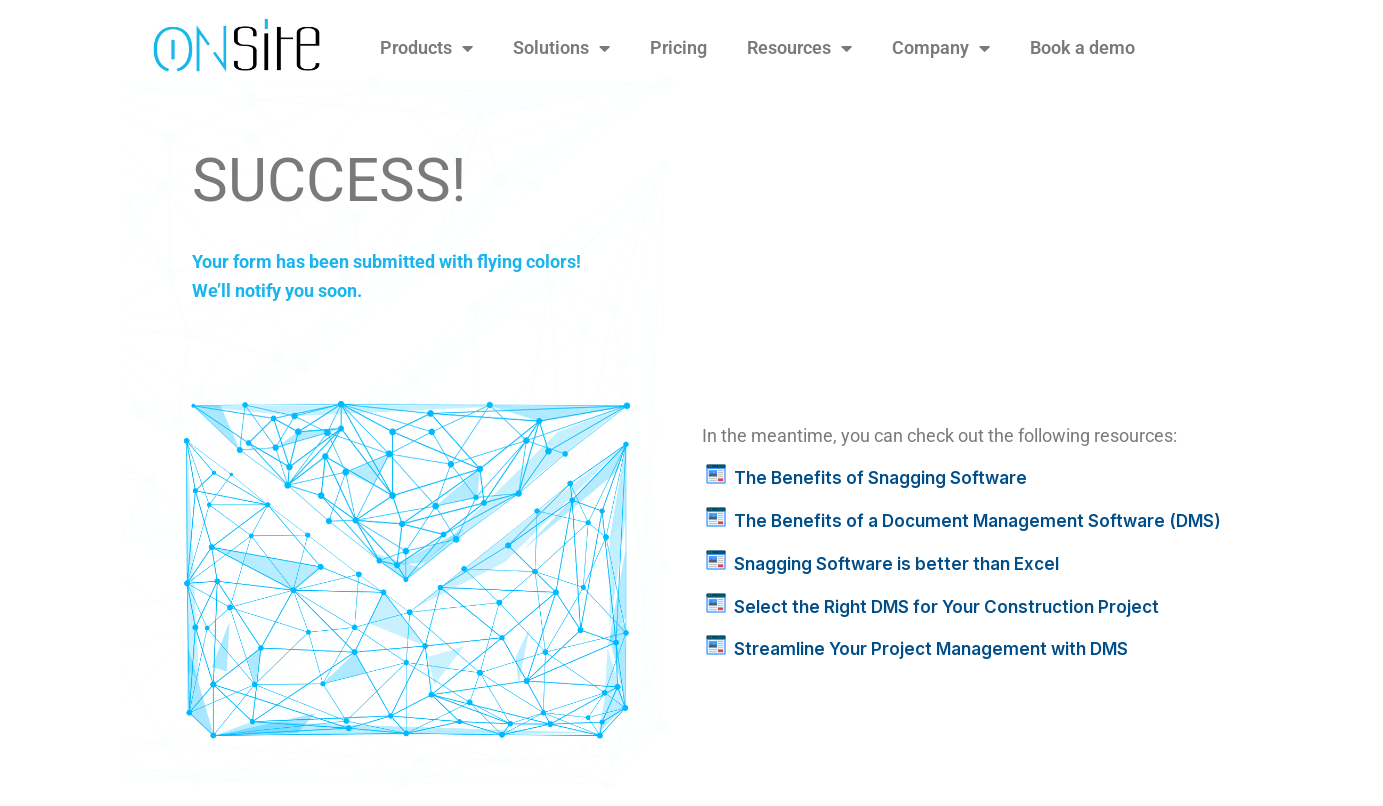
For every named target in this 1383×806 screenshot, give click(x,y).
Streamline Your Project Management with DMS (931, 649)
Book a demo (1082, 47)
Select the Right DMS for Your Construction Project (946, 607)
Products (426, 48)
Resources (799, 48)
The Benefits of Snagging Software (880, 478)
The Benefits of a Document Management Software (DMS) (977, 521)
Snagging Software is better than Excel (896, 564)
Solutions (561, 48)
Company (941, 48)
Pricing (678, 47)
